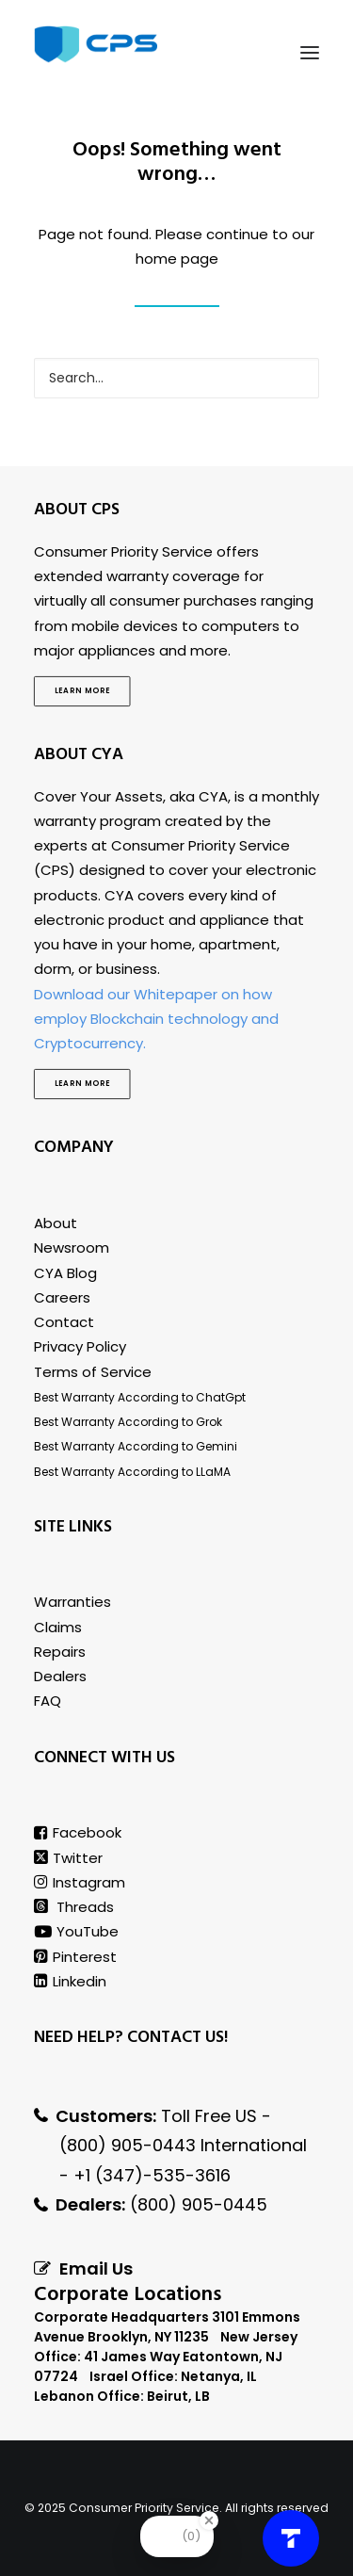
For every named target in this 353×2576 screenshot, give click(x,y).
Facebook (77, 1832)
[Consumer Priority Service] (95, 44)
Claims (58, 1627)
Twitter (68, 1858)
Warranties (72, 1602)
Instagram (79, 1882)
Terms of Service (93, 1372)
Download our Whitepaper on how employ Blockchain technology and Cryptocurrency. (156, 1019)
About (55, 1223)
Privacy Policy (80, 1346)
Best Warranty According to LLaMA (132, 1472)
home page (177, 258)
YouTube (76, 1931)
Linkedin (70, 1981)
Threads (74, 1907)
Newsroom (71, 1247)
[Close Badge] (209, 2520)
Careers (62, 1297)
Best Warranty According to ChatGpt (140, 1397)
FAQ (47, 1700)
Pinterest (75, 1957)
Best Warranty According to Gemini (135, 1446)
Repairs (60, 1651)
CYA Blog (65, 1273)
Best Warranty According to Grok (128, 1422)
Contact (64, 1322)
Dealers (60, 1676)
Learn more (82, 691)
